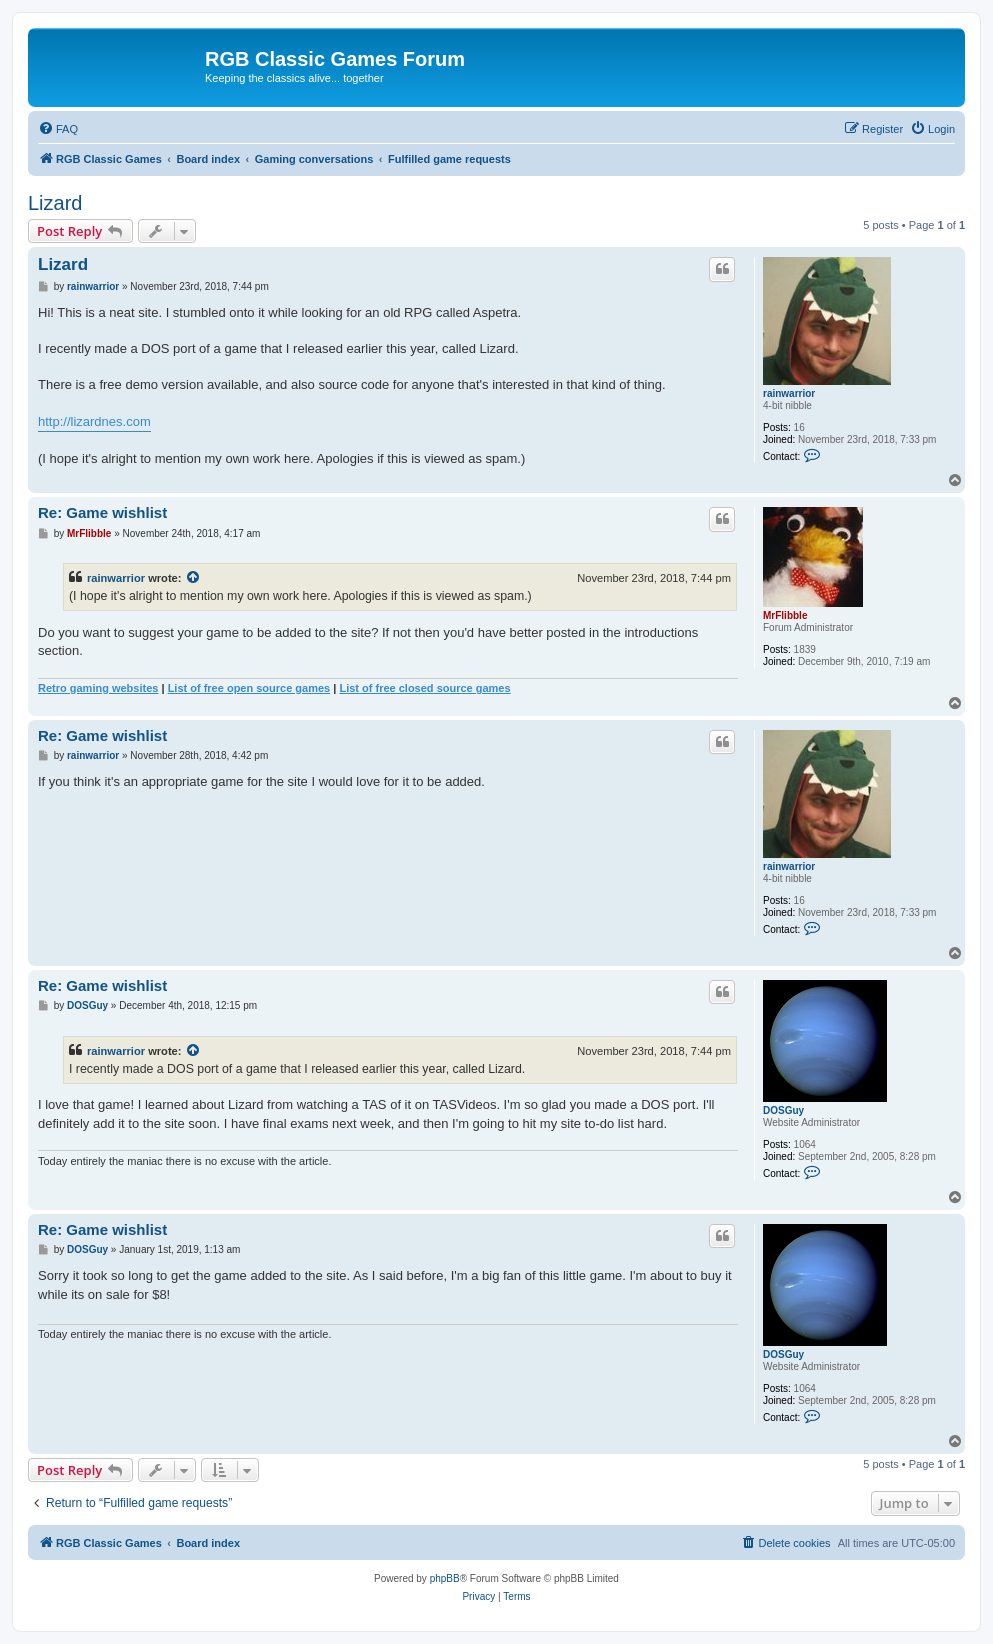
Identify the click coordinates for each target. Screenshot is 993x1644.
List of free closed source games (424, 688)
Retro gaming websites (98, 688)
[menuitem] (58, 129)
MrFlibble (785, 615)
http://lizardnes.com (94, 421)
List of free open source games (249, 688)
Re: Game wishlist (102, 512)
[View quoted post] (194, 578)
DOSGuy (783, 1110)
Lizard (55, 203)
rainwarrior (789, 393)
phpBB (445, 1578)
